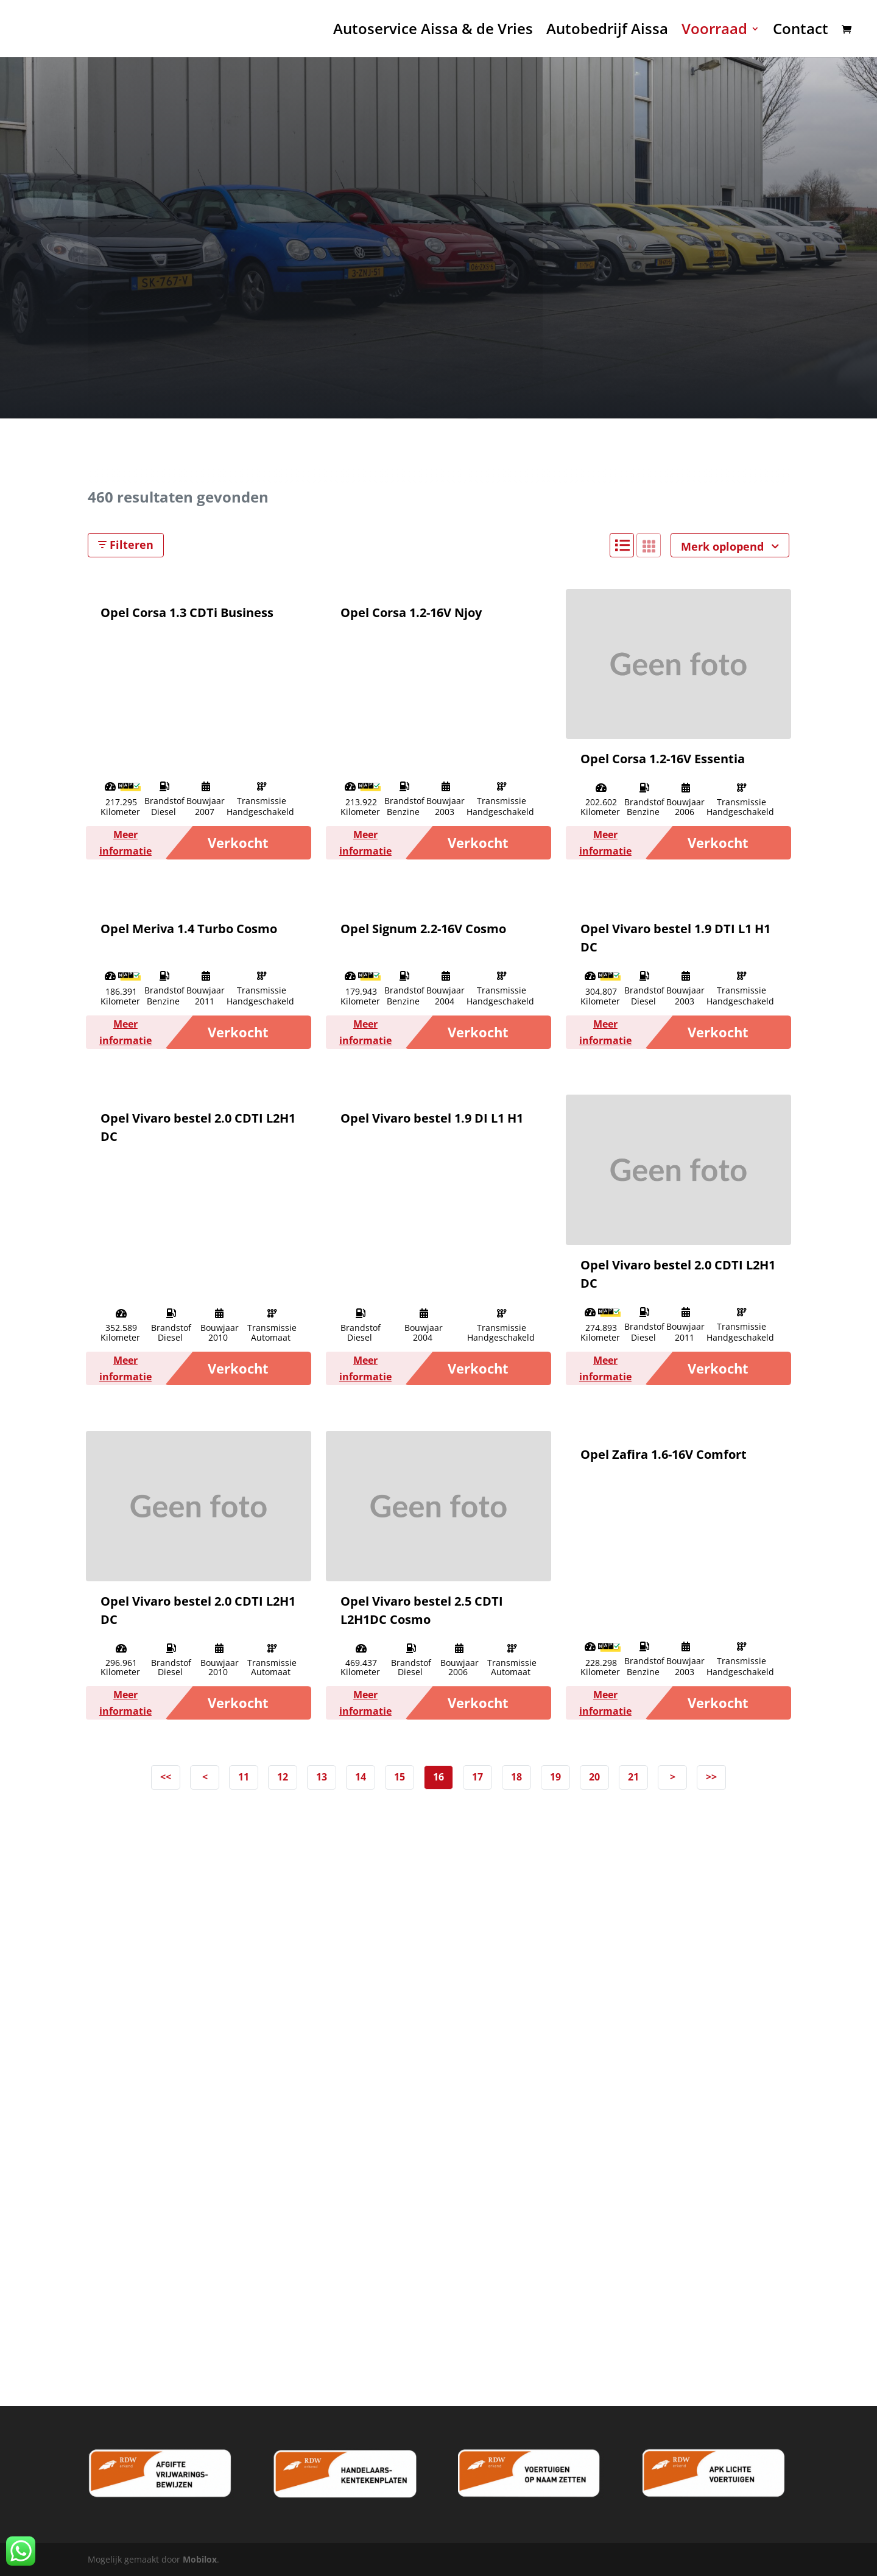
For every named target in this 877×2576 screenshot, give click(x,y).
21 (633, 1777)
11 (243, 1777)
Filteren (125, 544)
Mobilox (200, 2559)
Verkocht (238, 842)
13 (321, 1777)
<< (165, 1777)
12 (282, 1777)
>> (711, 1777)
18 (516, 1777)
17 (477, 1777)
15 (399, 1777)
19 (555, 1777)
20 (594, 1777)
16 (438, 1777)
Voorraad (714, 31)
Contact (800, 31)
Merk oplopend (730, 546)
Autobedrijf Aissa (607, 31)
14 (360, 1777)
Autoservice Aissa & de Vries (433, 31)
